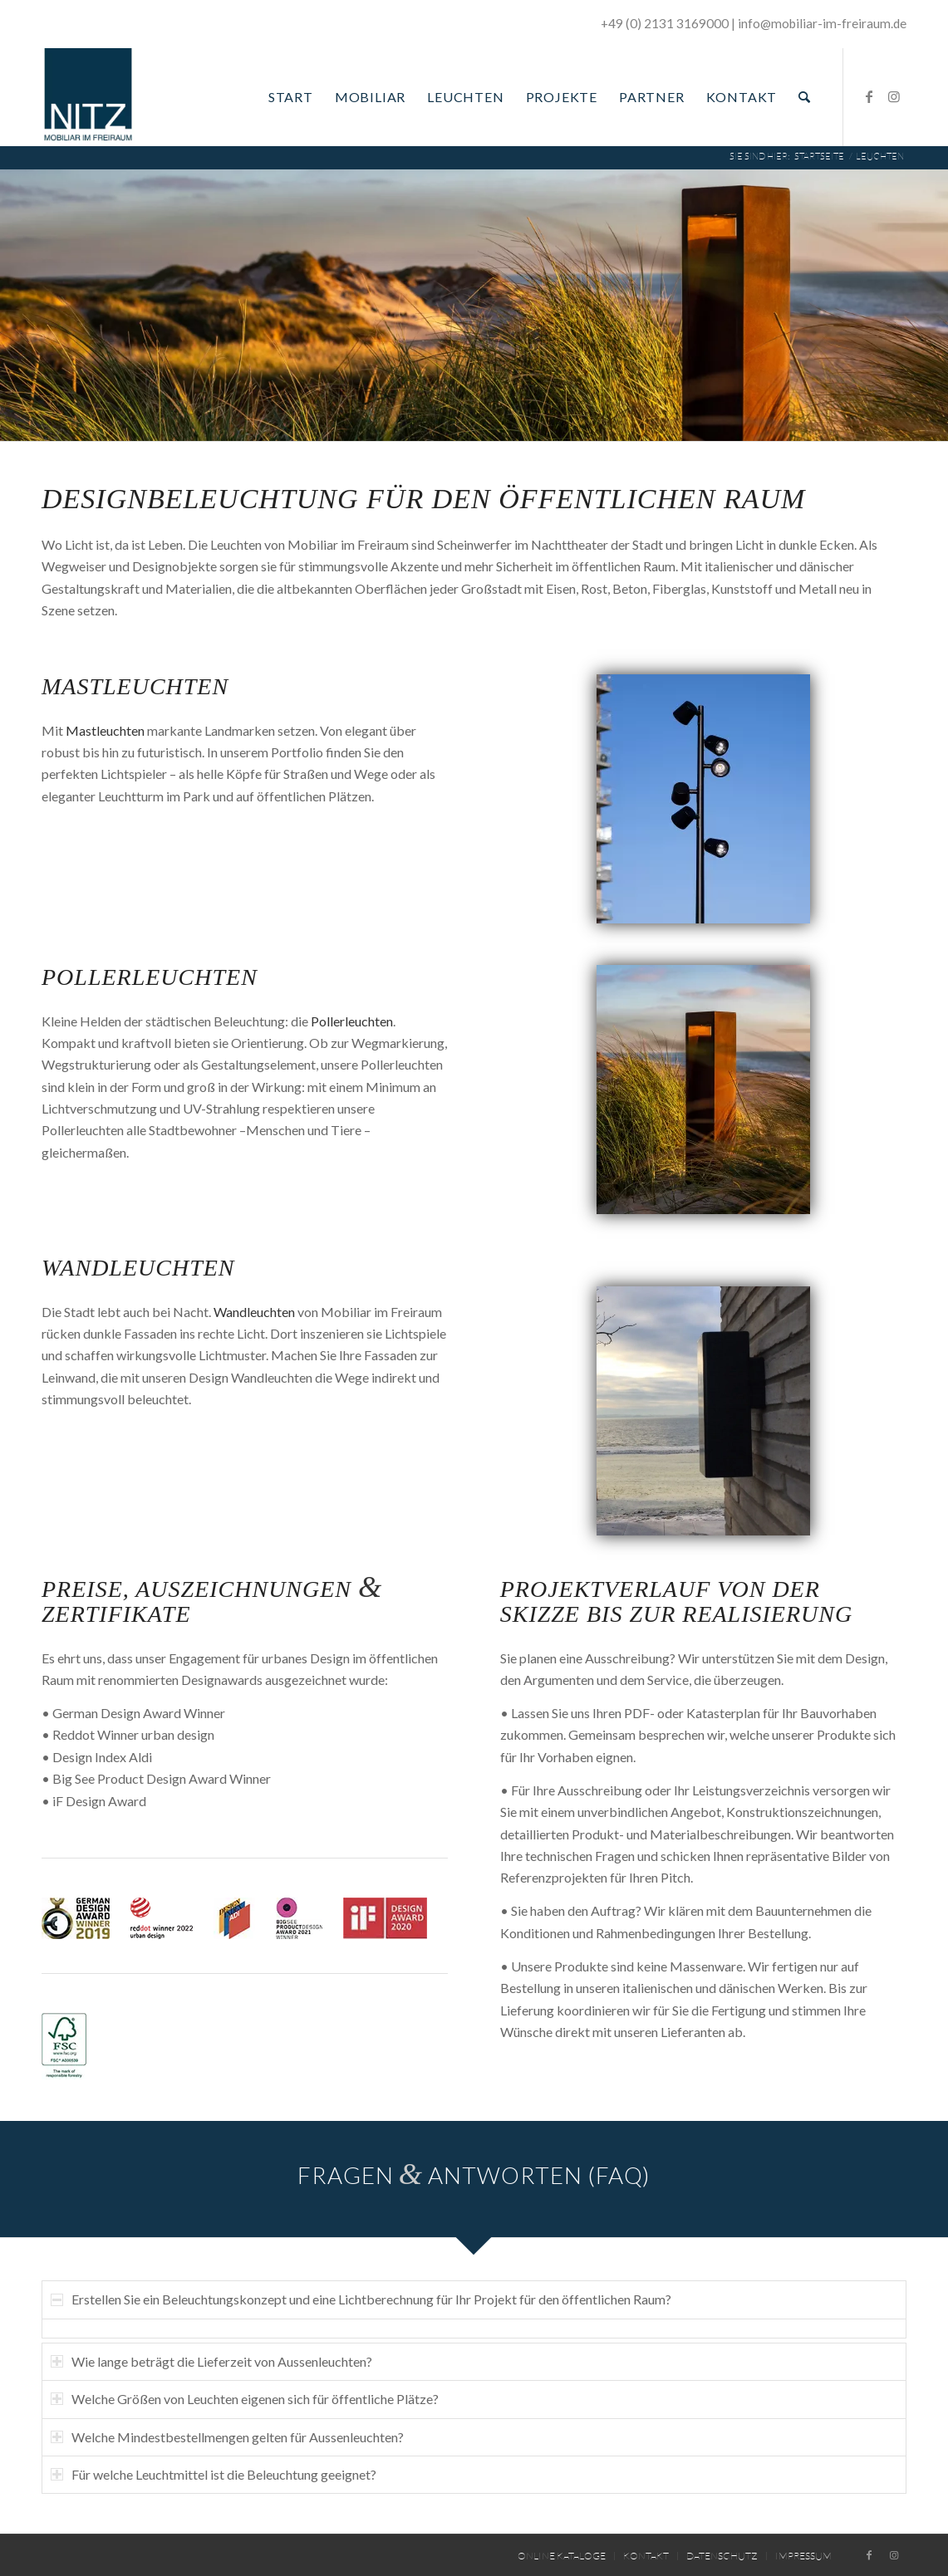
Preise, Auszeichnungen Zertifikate (212, 1602)
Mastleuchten (135, 686)
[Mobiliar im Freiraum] (88, 97)
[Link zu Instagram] (894, 96)
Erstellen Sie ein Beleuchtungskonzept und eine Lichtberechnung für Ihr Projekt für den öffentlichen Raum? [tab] (361, 2299)
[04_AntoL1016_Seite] (703, 798)
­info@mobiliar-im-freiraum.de (822, 23)
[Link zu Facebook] (869, 96)
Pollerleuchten (150, 977)
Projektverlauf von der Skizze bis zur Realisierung (676, 1602)
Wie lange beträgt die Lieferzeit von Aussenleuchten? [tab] (211, 2361)
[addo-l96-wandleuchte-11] (703, 1410)
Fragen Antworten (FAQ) (474, 2175)
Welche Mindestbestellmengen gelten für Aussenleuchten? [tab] (227, 2437)
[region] (474, 2328)
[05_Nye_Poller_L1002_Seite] (703, 1089)
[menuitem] (291, 97)
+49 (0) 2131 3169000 (665, 23)
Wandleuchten (138, 1268)
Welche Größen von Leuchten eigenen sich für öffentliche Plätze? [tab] (245, 2399)
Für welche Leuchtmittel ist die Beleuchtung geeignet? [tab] (213, 2474)
